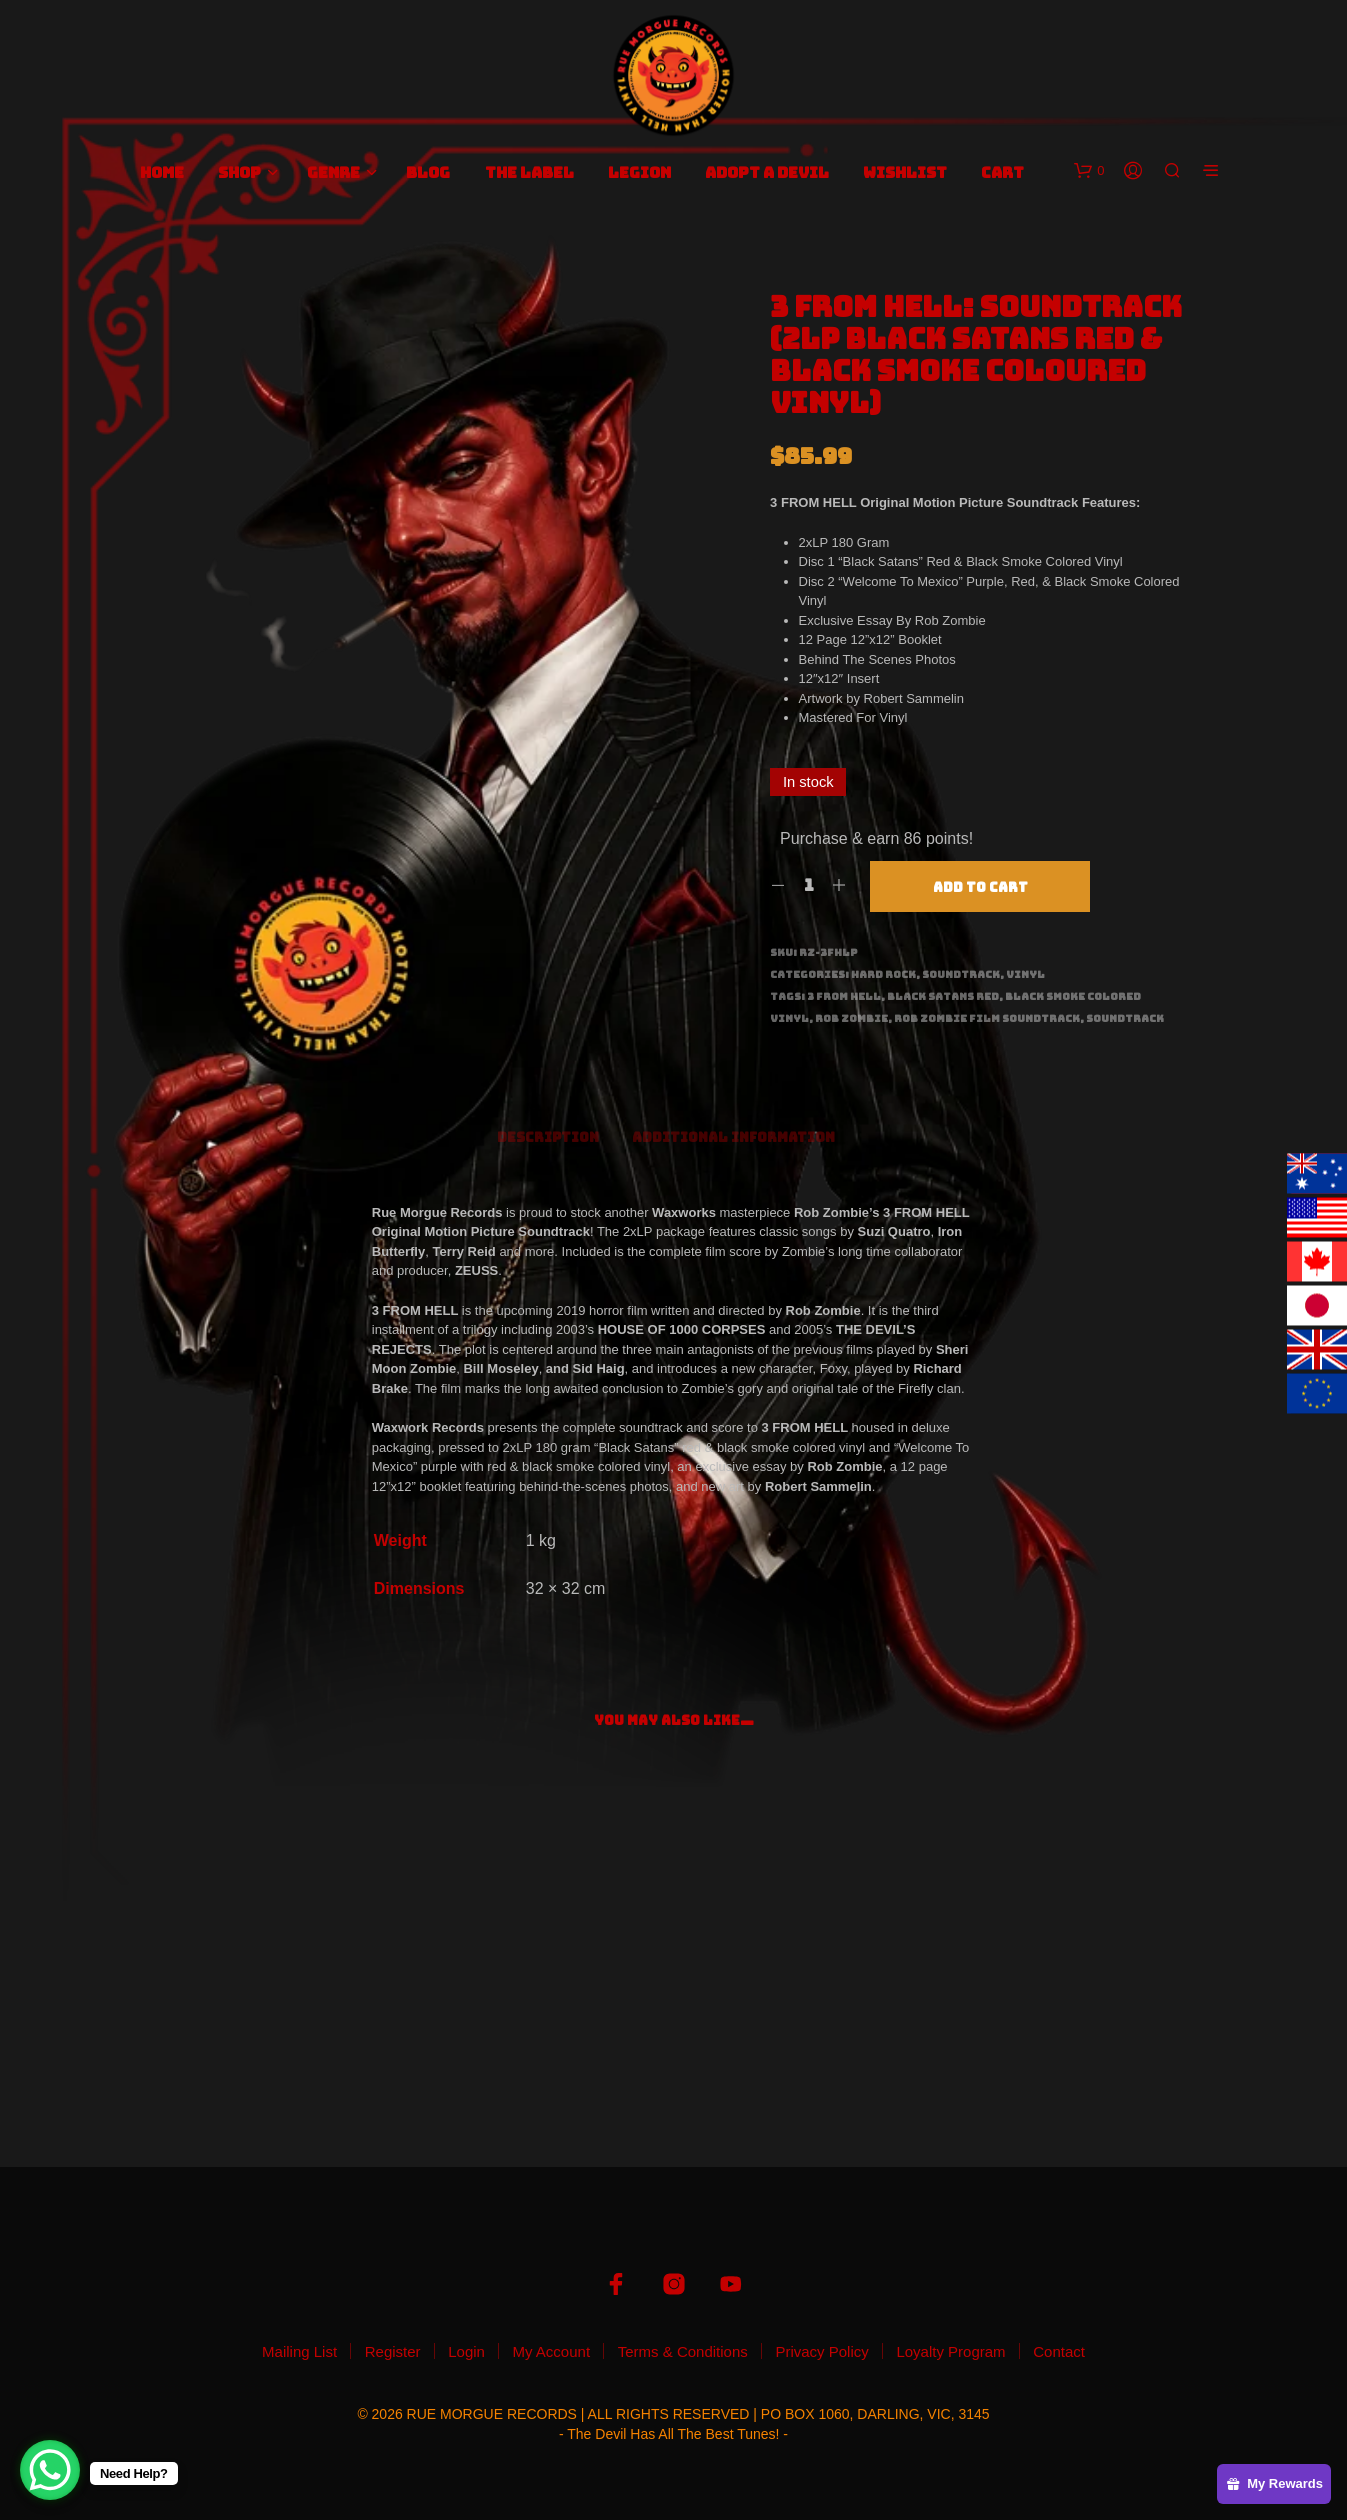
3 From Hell (844, 996)
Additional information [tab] (733, 1137)
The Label (529, 173)
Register (393, 2351)
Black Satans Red (943, 996)
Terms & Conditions (683, 2351)
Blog (428, 173)
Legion (639, 173)
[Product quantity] (808, 886)
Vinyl (1025, 974)
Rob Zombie (851, 1018)
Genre (333, 173)
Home (162, 173)
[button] (1089, 171)
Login (466, 2351)
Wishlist (905, 173)
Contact (1059, 2351)
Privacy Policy (821, 2351)
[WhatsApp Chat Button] (50, 2470)
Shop (239, 173)
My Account (552, 2351)
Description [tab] (548, 1137)
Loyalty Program (950, 2351)
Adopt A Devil (767, 173)
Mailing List (299, 2351)
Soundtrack (961, 974)
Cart (1002, 173)
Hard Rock (883, 974)
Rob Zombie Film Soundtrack (987, 1018)
